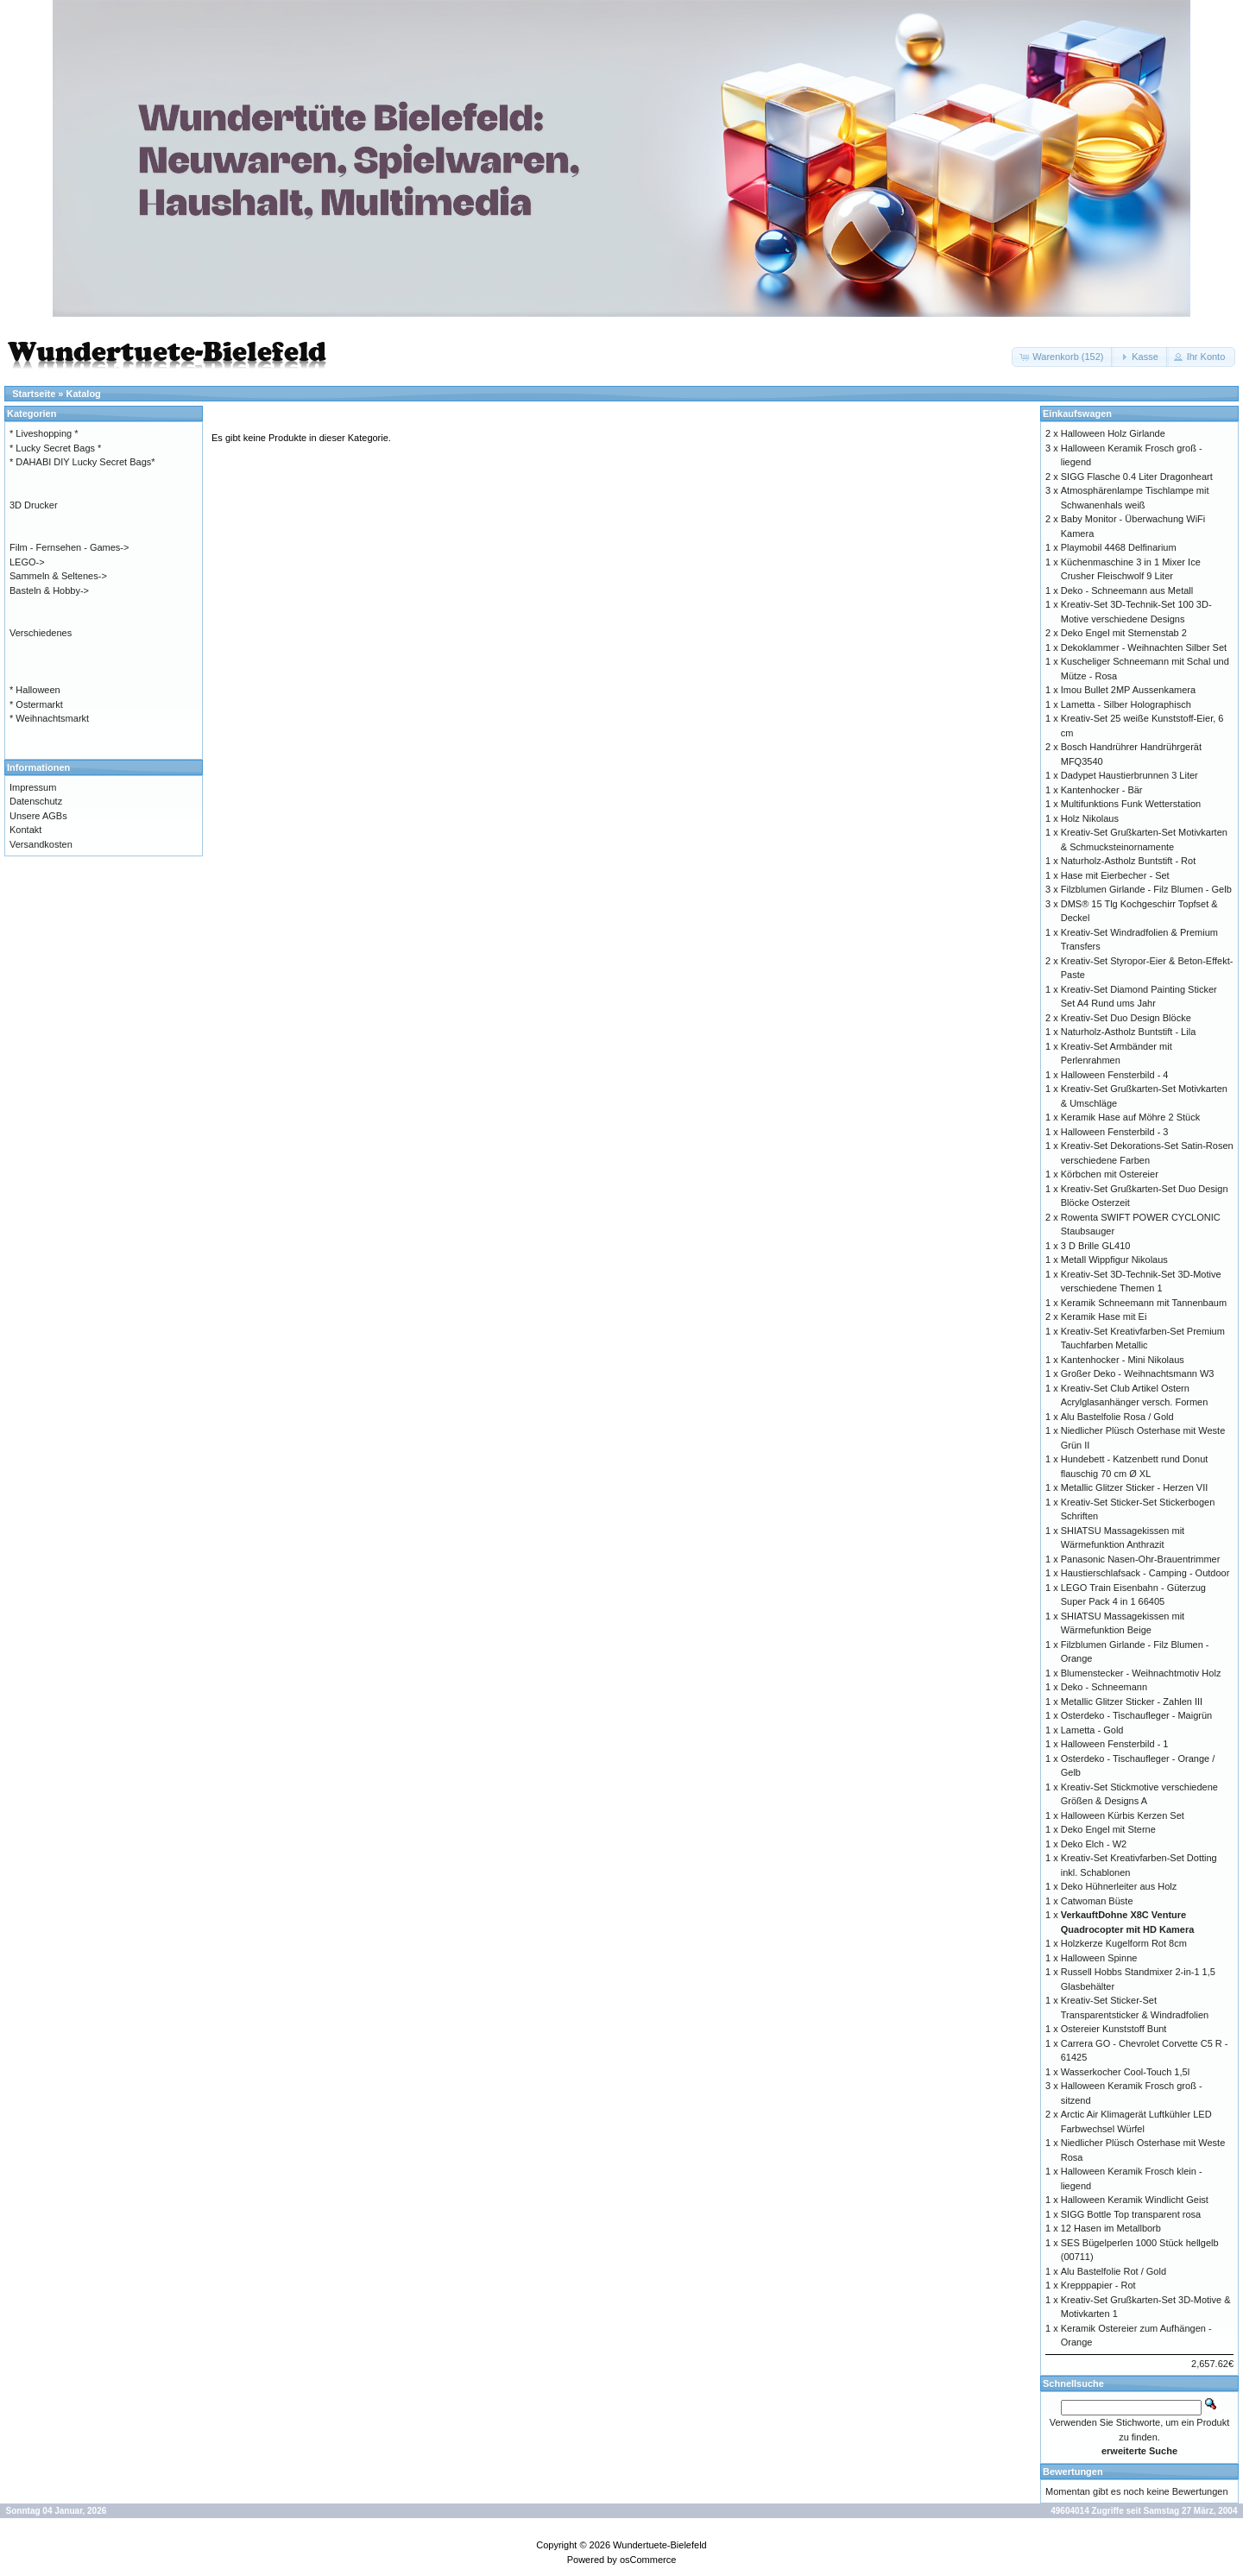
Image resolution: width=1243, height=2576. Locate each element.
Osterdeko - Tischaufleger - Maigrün (1136, 1715)
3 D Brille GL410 (1096, 1246)
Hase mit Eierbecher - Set (1115, 875)
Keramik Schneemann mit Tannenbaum (1144, 1302)
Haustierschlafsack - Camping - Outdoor (1145, 1573)
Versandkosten (41, 844)
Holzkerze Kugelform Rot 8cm (1124, 1943)
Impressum (32, 787)
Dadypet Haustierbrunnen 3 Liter (1129, 775)
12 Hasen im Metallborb (1111, 2228)
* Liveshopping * (44, 433)
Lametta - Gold (1092, 1730)
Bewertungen (1073, 2471)
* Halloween (34, 690)
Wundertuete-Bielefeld (660, 2545)
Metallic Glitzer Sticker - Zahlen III (1131, 1701)
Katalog (83, 393)
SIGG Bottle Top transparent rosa (1131, 2214)
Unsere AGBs (38, 816)
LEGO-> (27, 562)
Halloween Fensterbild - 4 (1115, 1075)
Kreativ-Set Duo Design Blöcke (1126, 1018)
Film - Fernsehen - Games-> (69, 547)
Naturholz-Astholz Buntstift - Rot (1128, 861)
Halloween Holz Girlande (1113, 433)
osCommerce (648, 2559)
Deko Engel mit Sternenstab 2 (1124, 633)
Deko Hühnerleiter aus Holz (1119, 1886)
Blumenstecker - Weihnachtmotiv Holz (1141, 1673)
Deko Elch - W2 (1093, 1844)
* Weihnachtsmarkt (49, 718)
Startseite (33, 393)
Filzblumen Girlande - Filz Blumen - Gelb (1146, 889)
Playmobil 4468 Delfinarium (1119, 547)
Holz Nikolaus (1090, 818)
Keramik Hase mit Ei (1104, 1316)
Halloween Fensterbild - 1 (1115, 1744)
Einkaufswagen (1077, 413)
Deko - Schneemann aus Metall (1127, 590)
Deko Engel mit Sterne (1108, 1829)
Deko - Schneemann (1104, 1687)
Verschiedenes (40, 633)
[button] (1063, 357)
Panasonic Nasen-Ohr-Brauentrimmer (1141, 1559)
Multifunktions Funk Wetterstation (1131, 804)
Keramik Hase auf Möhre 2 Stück (1130, 1117)
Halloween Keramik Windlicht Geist (1134, 2199)
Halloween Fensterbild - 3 (1115, 1132)
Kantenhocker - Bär (1102, 790)
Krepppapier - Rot (1098, 2285)
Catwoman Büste (1097, 1901)
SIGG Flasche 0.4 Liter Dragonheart (1137, 476)
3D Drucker (33, 505)
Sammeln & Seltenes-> (58, 576)
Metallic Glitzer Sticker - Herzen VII (1134, 1487)
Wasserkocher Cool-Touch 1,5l (1125, 2072)
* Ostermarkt (36, 704)
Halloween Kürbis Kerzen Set (1122, 1815)
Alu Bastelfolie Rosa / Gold (1117, 1416)
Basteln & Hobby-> (49, 590)
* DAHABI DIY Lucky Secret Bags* (82, 462)
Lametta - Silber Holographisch (1126, 704)
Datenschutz (35, 801)
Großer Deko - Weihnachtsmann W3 (1138, 1373)
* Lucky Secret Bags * (55, 448)
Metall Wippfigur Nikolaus (1114, 1259)
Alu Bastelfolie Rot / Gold (1113, 2271)
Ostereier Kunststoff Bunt (1114, 2029)
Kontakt (25, 829)
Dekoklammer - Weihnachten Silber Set (1144, 647)
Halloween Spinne (1099, 1958)
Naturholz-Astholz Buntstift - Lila (1128, 1031)
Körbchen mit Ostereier (1109, 1174)
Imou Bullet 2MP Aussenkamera (1128, 690)
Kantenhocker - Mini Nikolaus (1122, 1359)
